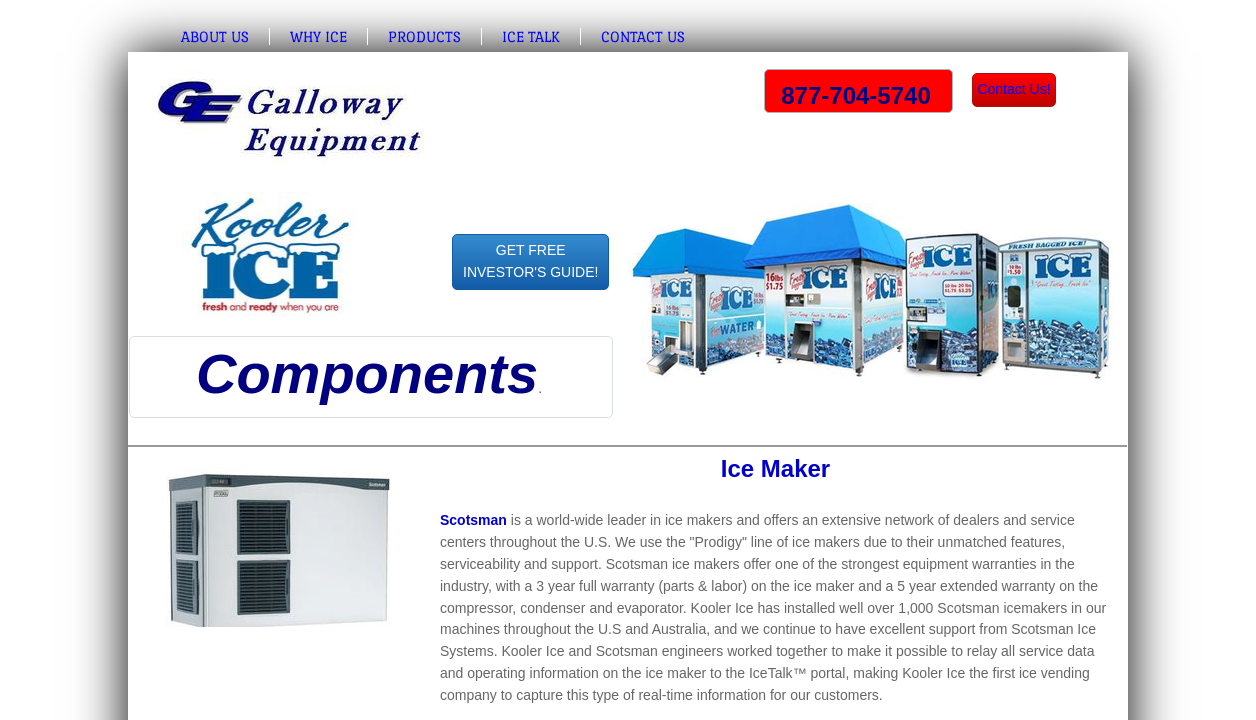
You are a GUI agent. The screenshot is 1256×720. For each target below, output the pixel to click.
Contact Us (643, 36)
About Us (215, 36)
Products (424, 36)
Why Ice (318, 36)
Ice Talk (531, 36)
